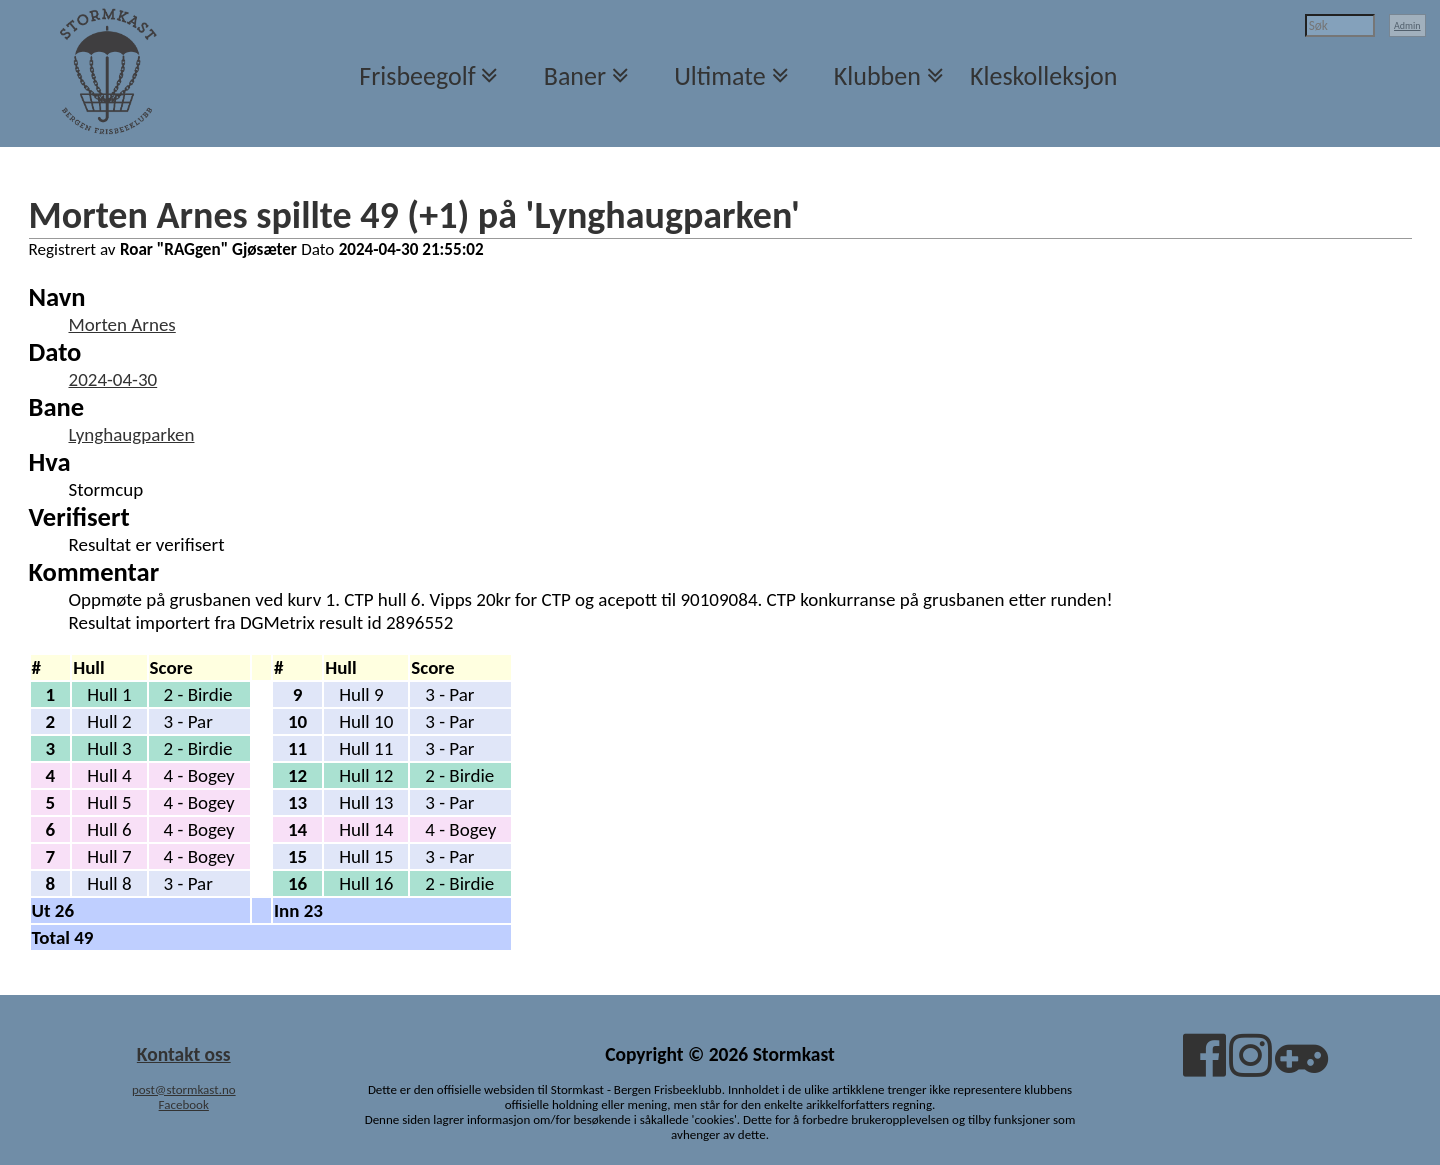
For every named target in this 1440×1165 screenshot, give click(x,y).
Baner (575, 76)
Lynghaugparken (132, 434)
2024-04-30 (113, 379)
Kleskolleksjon (1043, 76)
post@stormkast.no (184, 1089)
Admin (1407, 25)
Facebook (184, 1104)
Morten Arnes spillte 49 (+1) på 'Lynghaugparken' (414, 215)
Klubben (877, 76)
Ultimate (719, 76)
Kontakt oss (184, 1054)
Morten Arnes (122, 324)
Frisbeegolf (417, 76)
